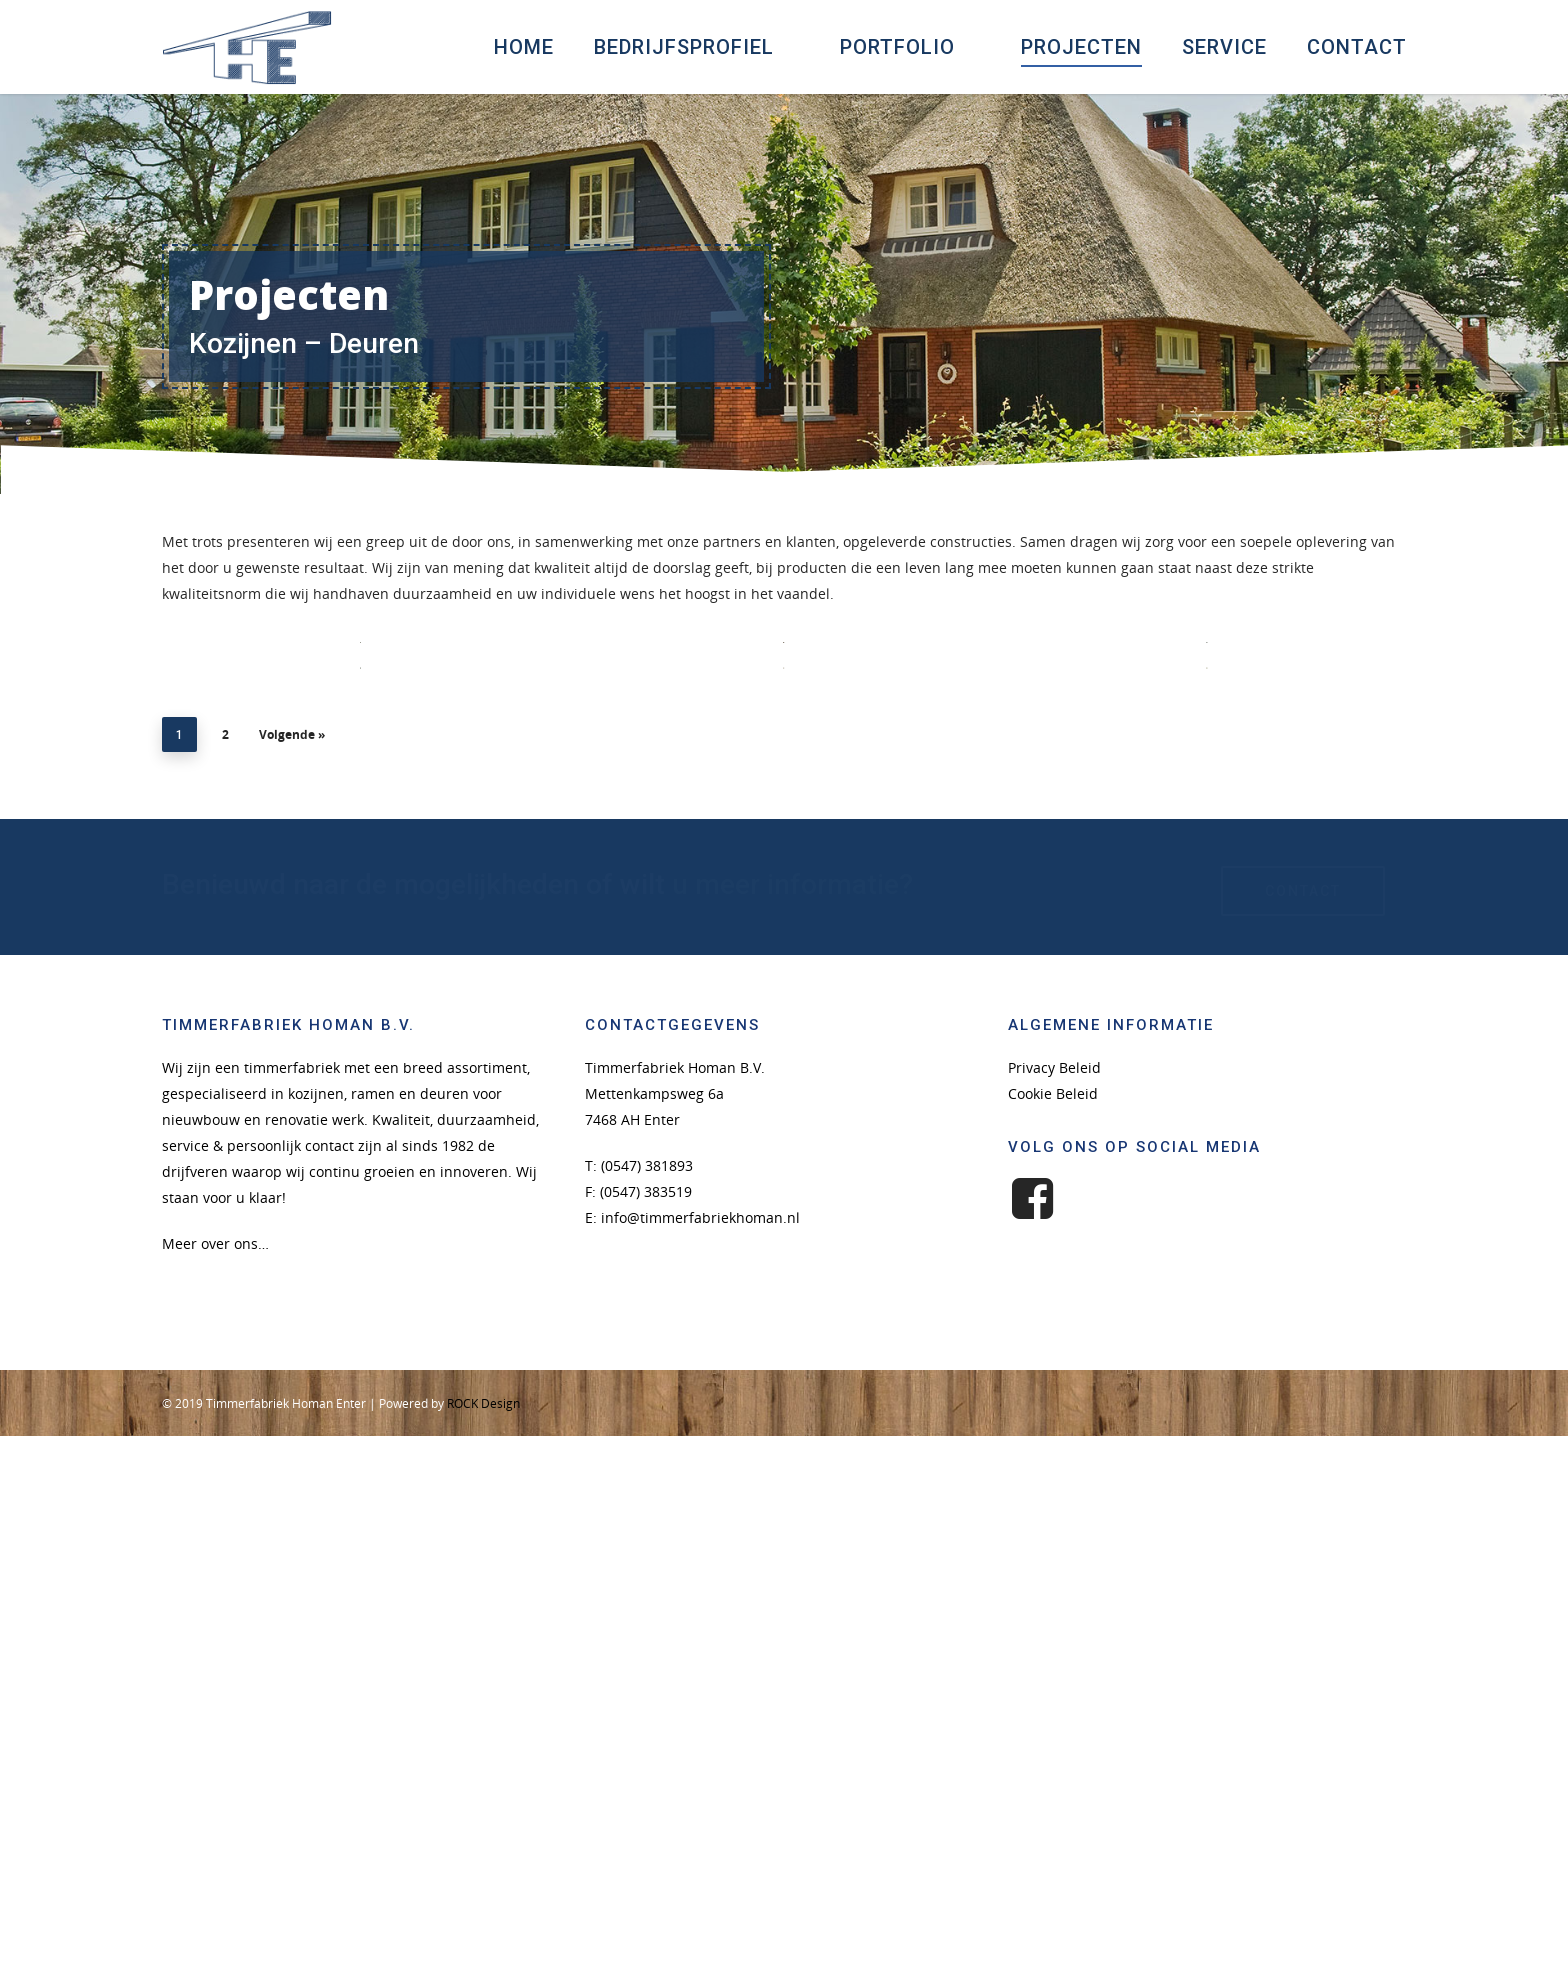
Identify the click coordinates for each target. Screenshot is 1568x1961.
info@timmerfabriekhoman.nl (700, 1746)
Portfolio (906, 47)
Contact (1357, 47)
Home (524, 47)
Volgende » (292, 1263)
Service (1224, 47)
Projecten (1081, 47)
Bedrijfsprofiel (693, 47)
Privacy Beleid (1054, 1596)
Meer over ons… (215, 1772)
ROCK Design (483, 1932)
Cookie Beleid (1053, 1622)
